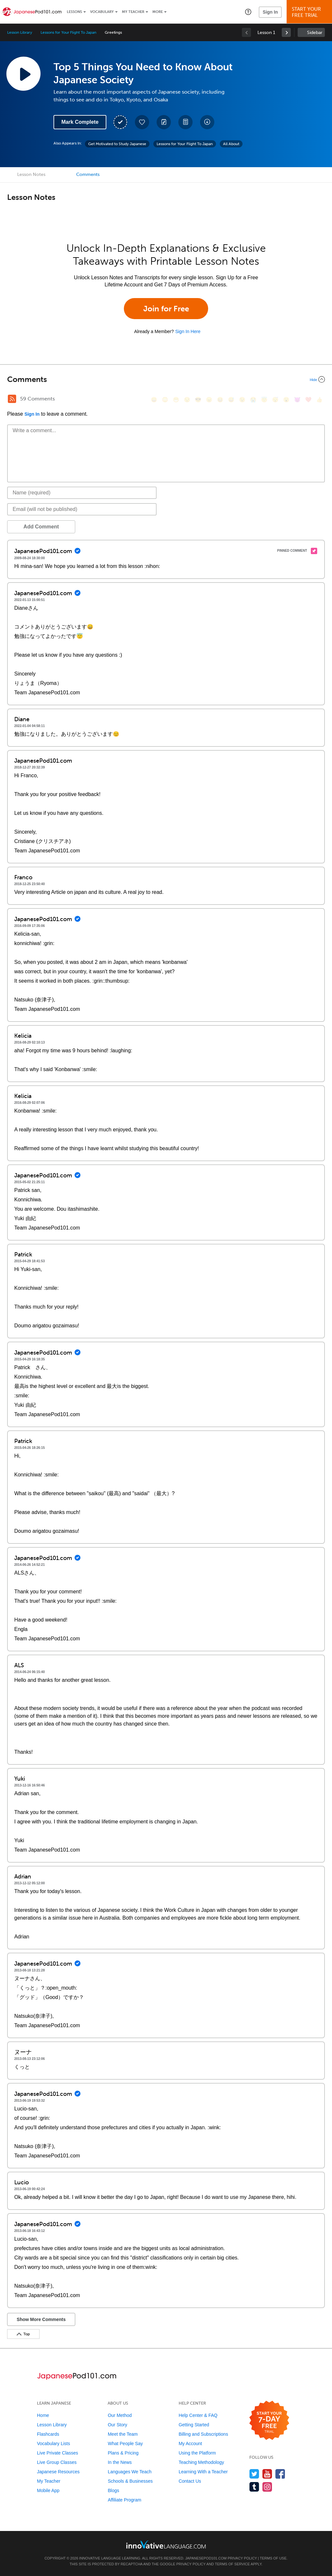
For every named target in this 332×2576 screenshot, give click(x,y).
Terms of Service (232, 2564)
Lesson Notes (31, 174)
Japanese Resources (58, 2471)
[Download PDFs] (185, 122)
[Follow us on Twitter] (254, 2474)
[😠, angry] (209, 399)
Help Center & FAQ (198, 2415)
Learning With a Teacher (203, 2471)
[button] (248, 11)
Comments (88, 174)
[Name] (82, 493)
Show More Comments (41, 2319)
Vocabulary (102, 12)
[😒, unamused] (187, 399)
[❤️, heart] (308, 399)
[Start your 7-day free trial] (269, 2421)
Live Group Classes (57, 2462)
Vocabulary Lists (53, 2443)
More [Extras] (157, 12)
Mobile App (48, 2490)
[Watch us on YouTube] (267, 2474)
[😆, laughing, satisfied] (220, 399)
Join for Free (166, 308)
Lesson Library (19, 32)
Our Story (117, 2424)
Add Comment (41, 526)
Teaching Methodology (201, 2462)
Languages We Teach (129, 2471)
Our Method (120, 2415)
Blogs (113, 2490)
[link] (286, 32)
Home (43, 2415)
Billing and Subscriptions (203, 2434)
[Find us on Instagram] (267, 2487)
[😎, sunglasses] (198, 399)
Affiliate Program (124, 2499)
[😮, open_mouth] (286, 399)
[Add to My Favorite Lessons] (142, 122)
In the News (120, 2462)
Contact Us (190, 2481)
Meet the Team (122, 2434)
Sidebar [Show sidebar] (314, 32)
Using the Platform (197, 2452)
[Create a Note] (164, 122)
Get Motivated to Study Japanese (117, 144)
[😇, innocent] (264, 399)
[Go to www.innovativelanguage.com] (166, 2544)
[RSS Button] (12, 399)
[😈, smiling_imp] (297, 399)
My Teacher (133, 12)
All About (231, 144)
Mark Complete (80, 122)
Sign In (270, 12)
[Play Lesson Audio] (23, 73)
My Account (190, 2443)
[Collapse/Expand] (166, 379)
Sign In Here (187, 331)
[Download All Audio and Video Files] (207, 122)
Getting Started (194, 2424)
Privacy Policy (242, 2558)
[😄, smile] (154, 399)
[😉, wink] (242, 399)
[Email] (82, 509)
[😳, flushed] (165, 399)
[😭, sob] (253, 399)
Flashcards (48, 2434)
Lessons (74, 12)
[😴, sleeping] (275, 399)
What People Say (125, 2443)
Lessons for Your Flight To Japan (68, 32)
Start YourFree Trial (310, 12)
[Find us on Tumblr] (254, 2487)
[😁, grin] (176, 399)
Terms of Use (273, 2558)
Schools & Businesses (130, 2481)
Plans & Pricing (123, 2452)
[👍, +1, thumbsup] (319, 399)
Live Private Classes (57, 2452)
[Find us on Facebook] (280, 2474)
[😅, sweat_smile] (231, 399)
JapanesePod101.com (206, 2558)
